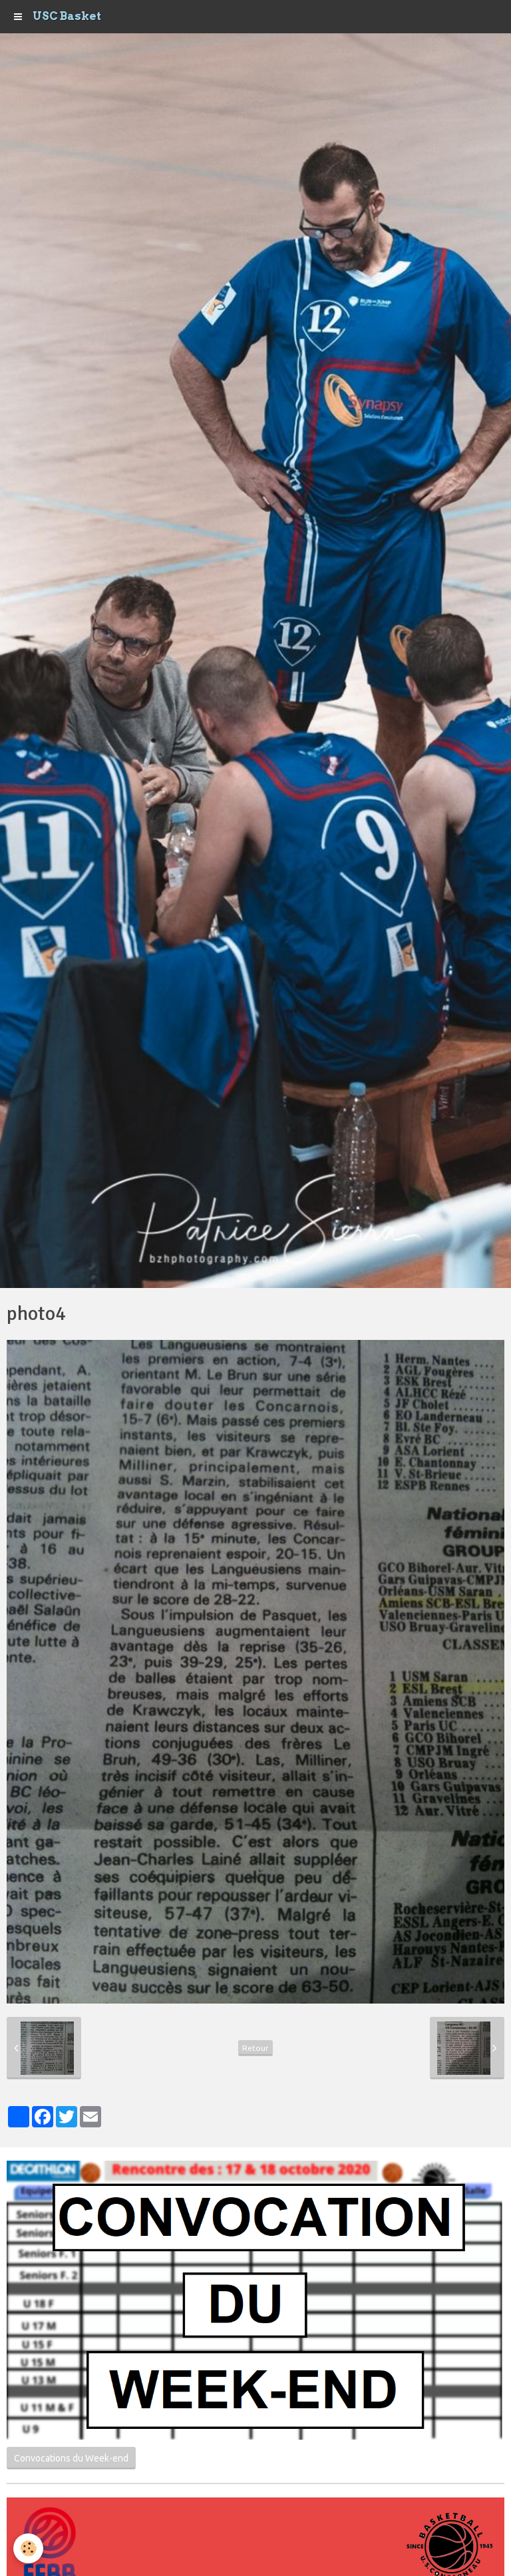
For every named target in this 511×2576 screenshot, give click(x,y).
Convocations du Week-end (71, 2458)
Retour (255, 2047)
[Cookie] (28, 2548)
